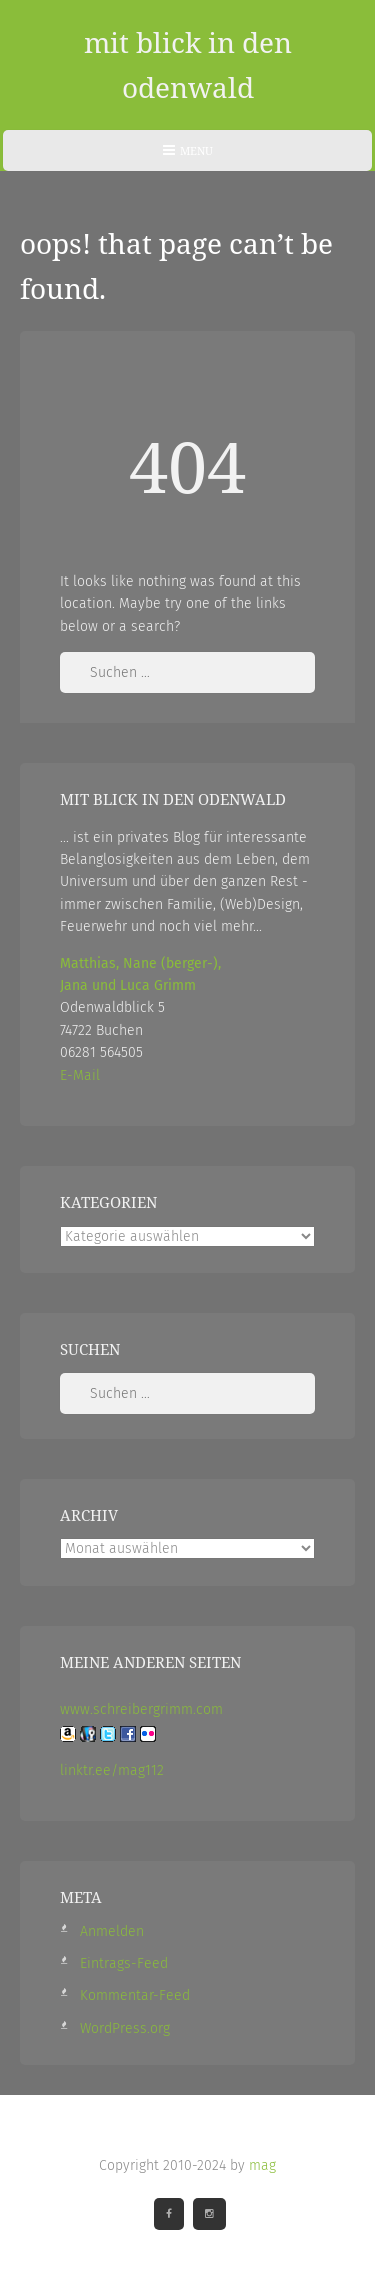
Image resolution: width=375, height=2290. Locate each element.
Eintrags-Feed (124, 1963)
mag (262, 2165)
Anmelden (112, 1931)
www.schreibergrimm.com (141, 1709)
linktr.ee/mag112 (112, 1770)
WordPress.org (125, 2028)
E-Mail (80, 1075)
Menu (187, 156)
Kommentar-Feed (135, 1995)
